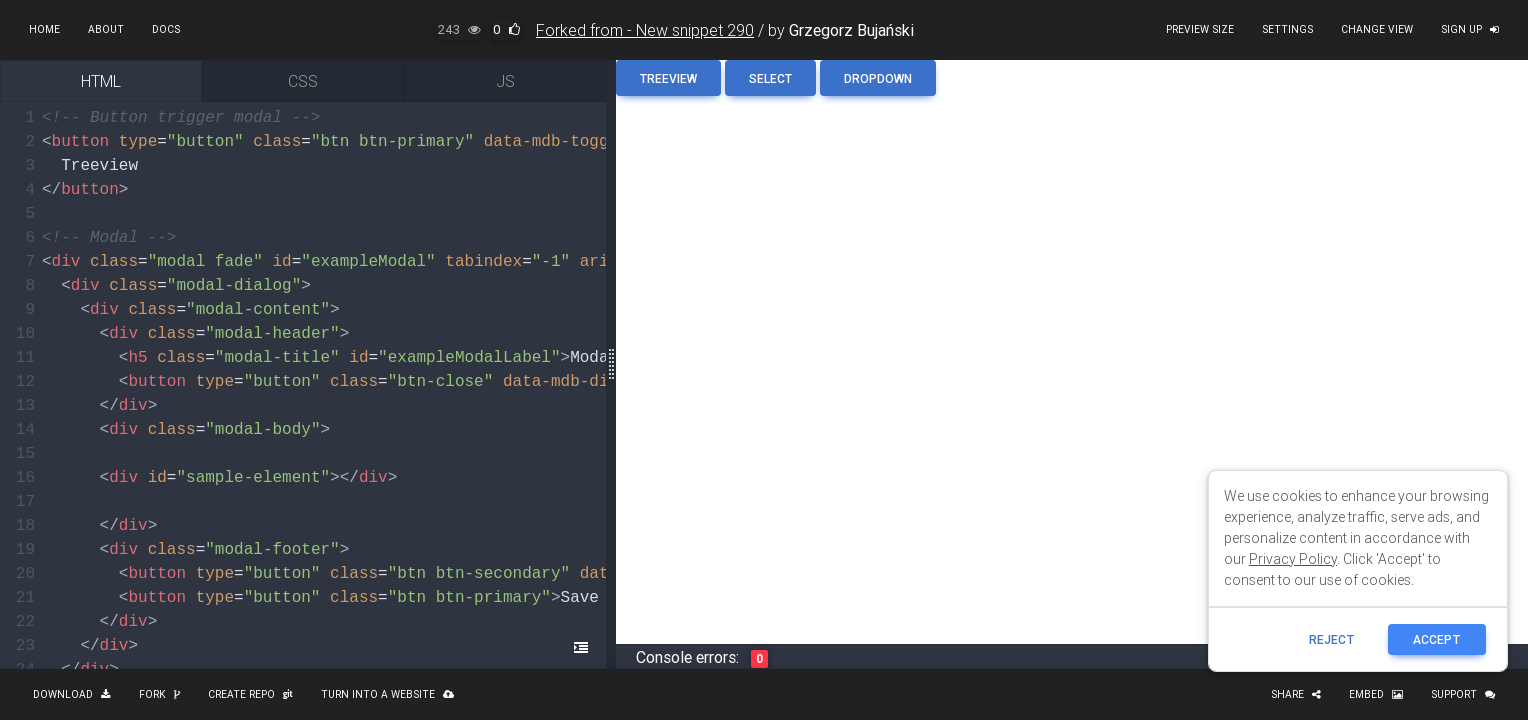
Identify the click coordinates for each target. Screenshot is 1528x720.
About (106, 29)
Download (72, 694)
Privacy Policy (1293, 559)
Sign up (1470, 29)
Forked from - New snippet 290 (645, 30)
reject (1332, 639)
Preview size (1200, 29)
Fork (159, 694)
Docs (166, 29)
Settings (1287, 29)
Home (44, 29)
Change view (1377, 29)
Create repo (250, 694)
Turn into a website (387, 694)
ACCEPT (1437, 639)
